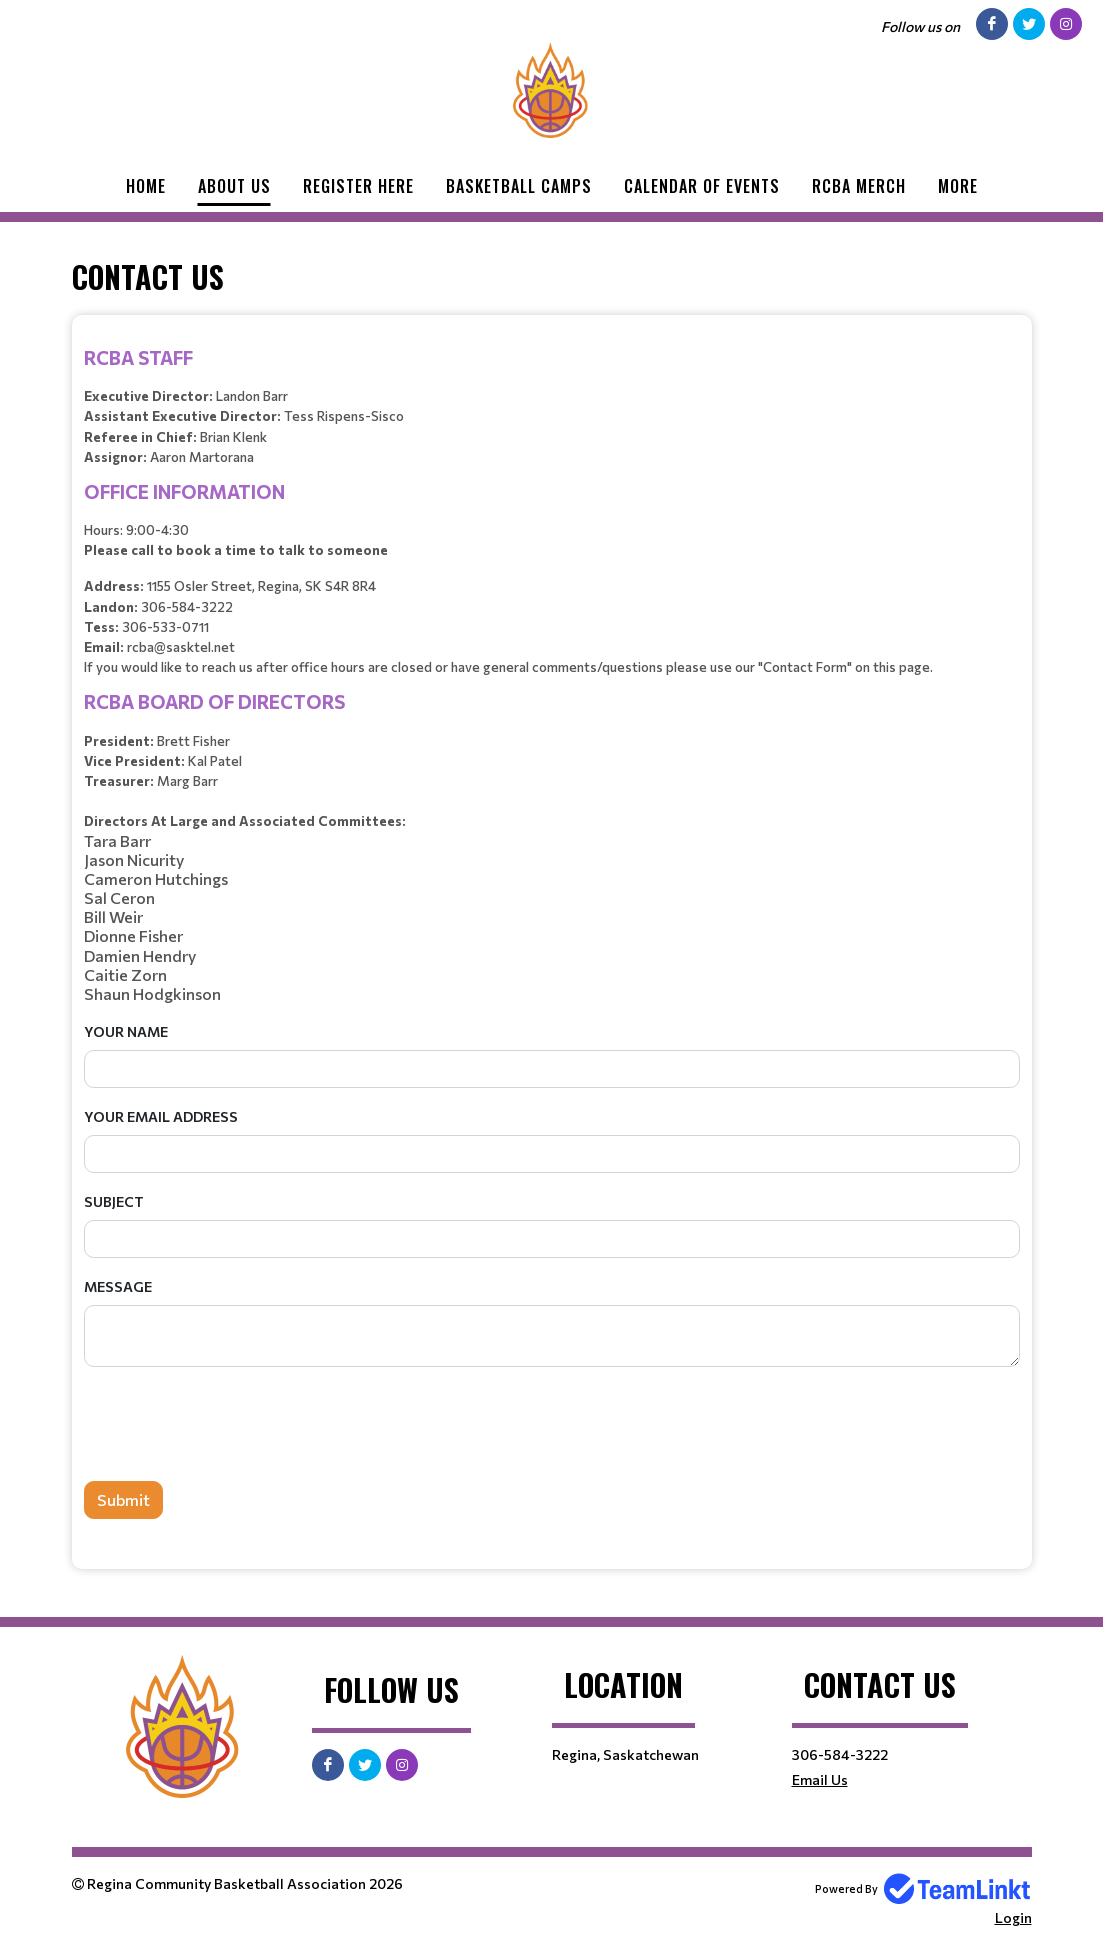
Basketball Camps (519, 186)
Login (1013, 1917)
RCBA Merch (859, 186)
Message (118, 1286)
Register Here (358, 186)
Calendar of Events (702, 186)
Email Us (820, 1779)
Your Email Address (161, 1116)
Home (146, 186)
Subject (114, 1201)
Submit (123, 1499)
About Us (234, 186)
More (958, 186)
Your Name (126, 1031)
